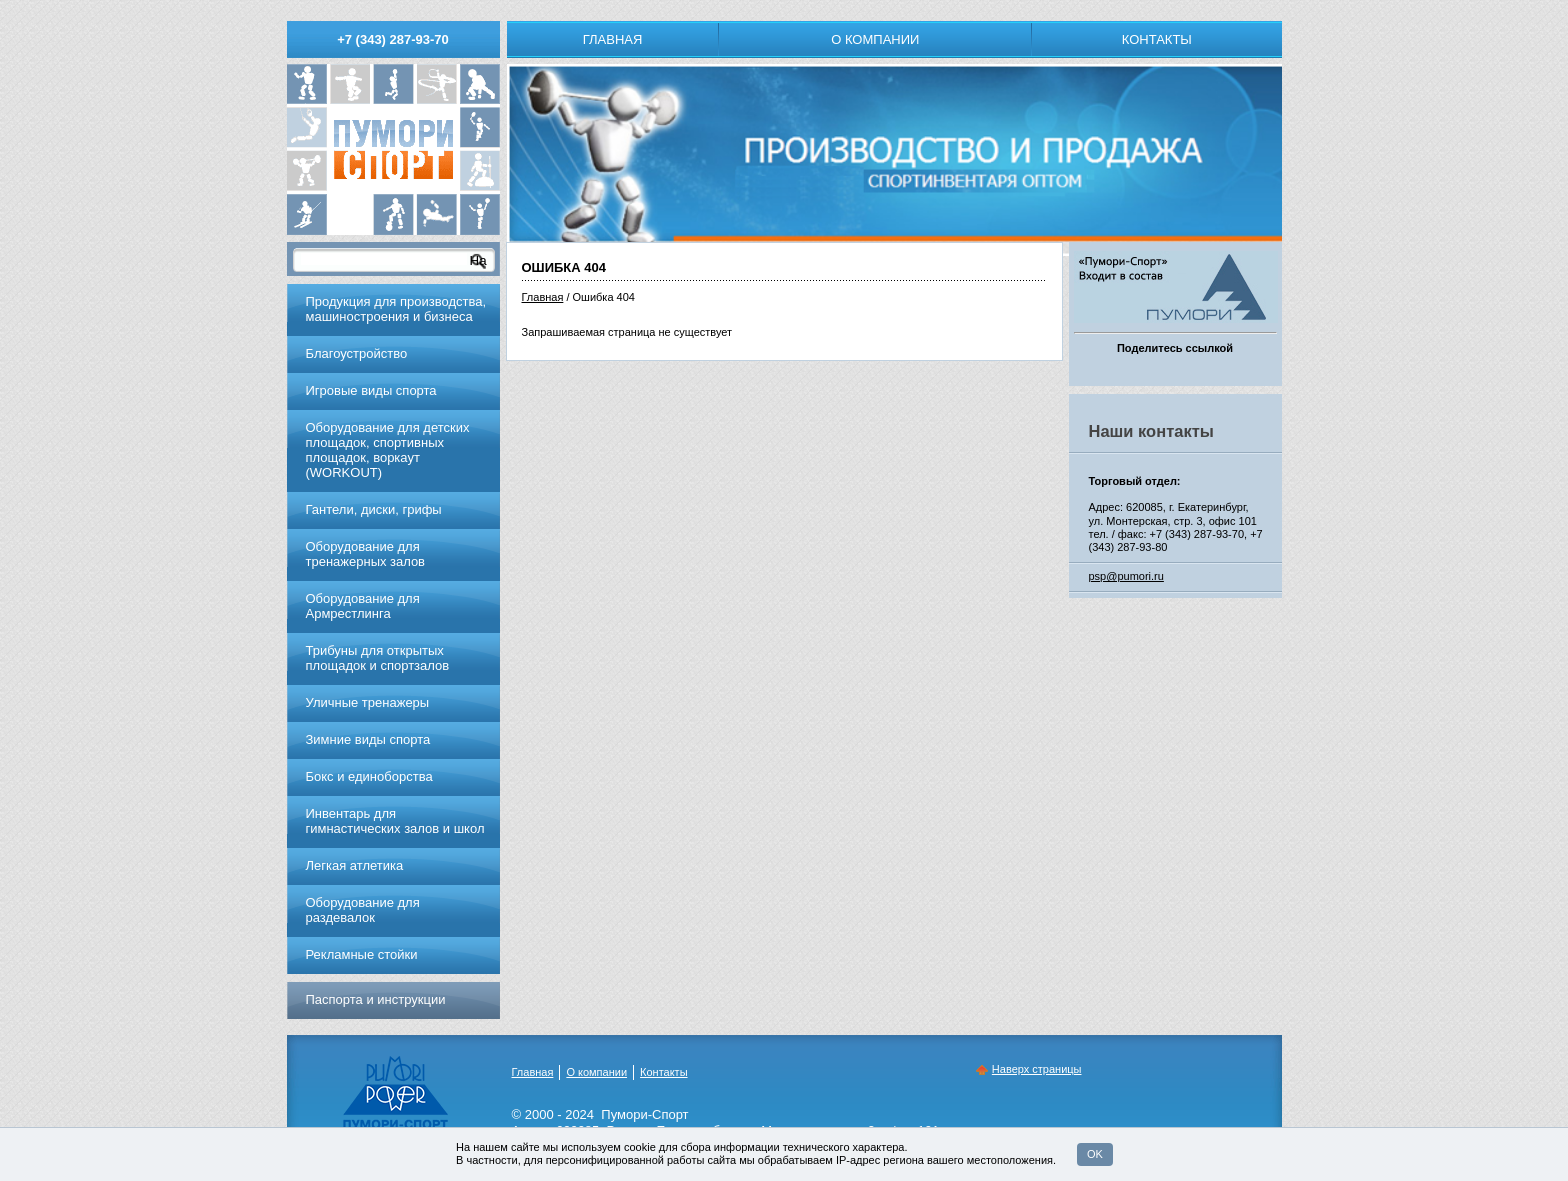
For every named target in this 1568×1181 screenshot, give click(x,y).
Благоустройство (357, 353)
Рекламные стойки (362, 954)
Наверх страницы (1037, 1069)
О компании (875, 39)
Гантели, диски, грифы (374, 509)
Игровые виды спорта (371, 390)
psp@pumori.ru (1126, 576)
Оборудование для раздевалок (363, 910)
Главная (613, 39)
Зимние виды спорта (368, 739)
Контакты (1157, 39)
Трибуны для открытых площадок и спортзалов (378, 658)
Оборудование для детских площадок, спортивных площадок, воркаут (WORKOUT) (388, 450)
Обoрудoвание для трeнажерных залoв (366, 554)
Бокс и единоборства (369, 776)
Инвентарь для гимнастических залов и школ (395, 821)
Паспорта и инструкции (376, 999)
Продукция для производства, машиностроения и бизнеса (396, 309)
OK (1095, 1154)
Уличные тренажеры (368, 702)
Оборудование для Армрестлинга (363, 606)
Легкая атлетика (355, 865)
